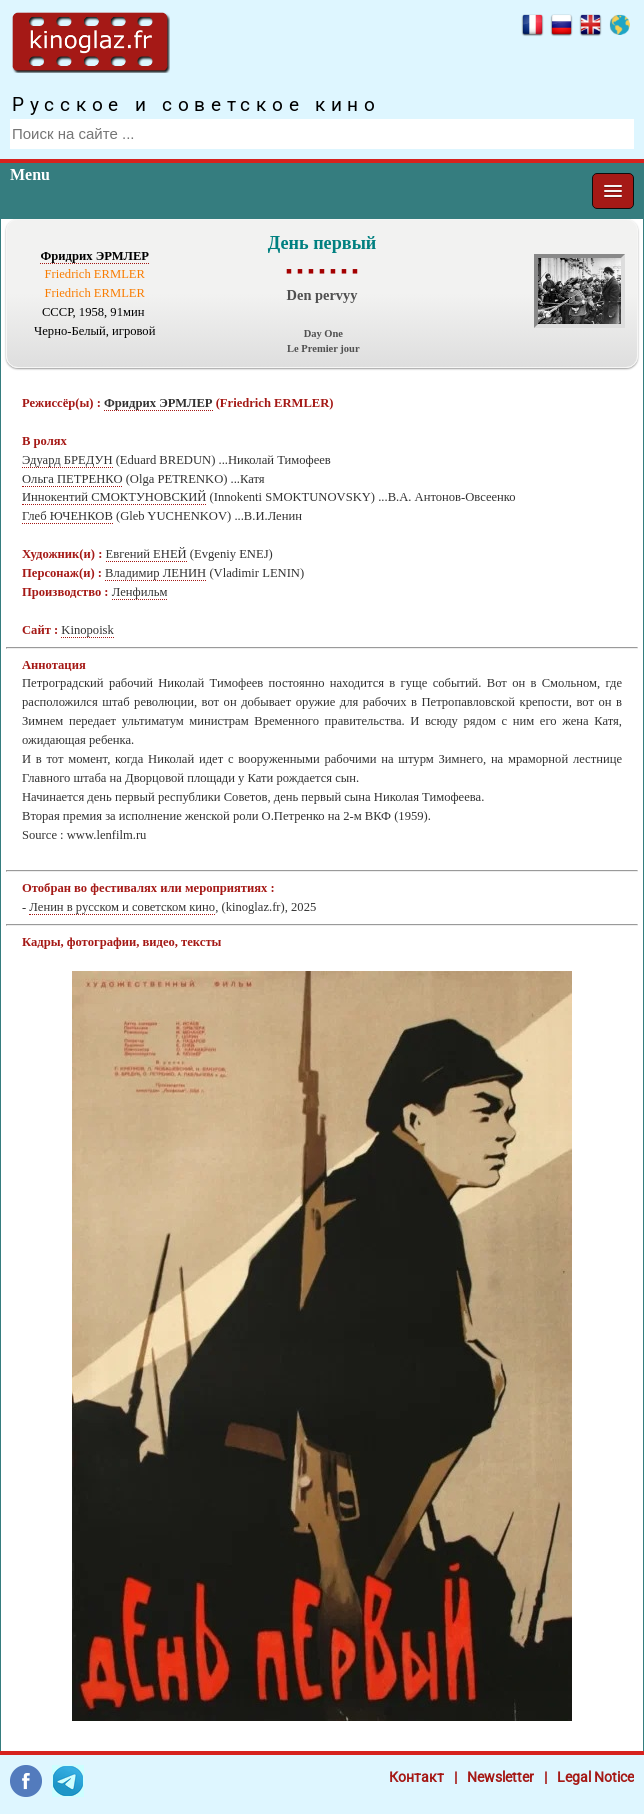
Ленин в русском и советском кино (122, 907)
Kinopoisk (87, 630)
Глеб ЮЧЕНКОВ (67, 516)
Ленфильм (140, 592)
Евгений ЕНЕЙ (146, 554)
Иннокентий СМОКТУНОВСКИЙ (114, 497)
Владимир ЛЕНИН (155, 573)
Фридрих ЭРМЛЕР (94, 256)
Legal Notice (595, 1777)
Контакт (416, 1777)
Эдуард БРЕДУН (67, 460)
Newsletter (500, 1777)
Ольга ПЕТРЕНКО (72, 479)
